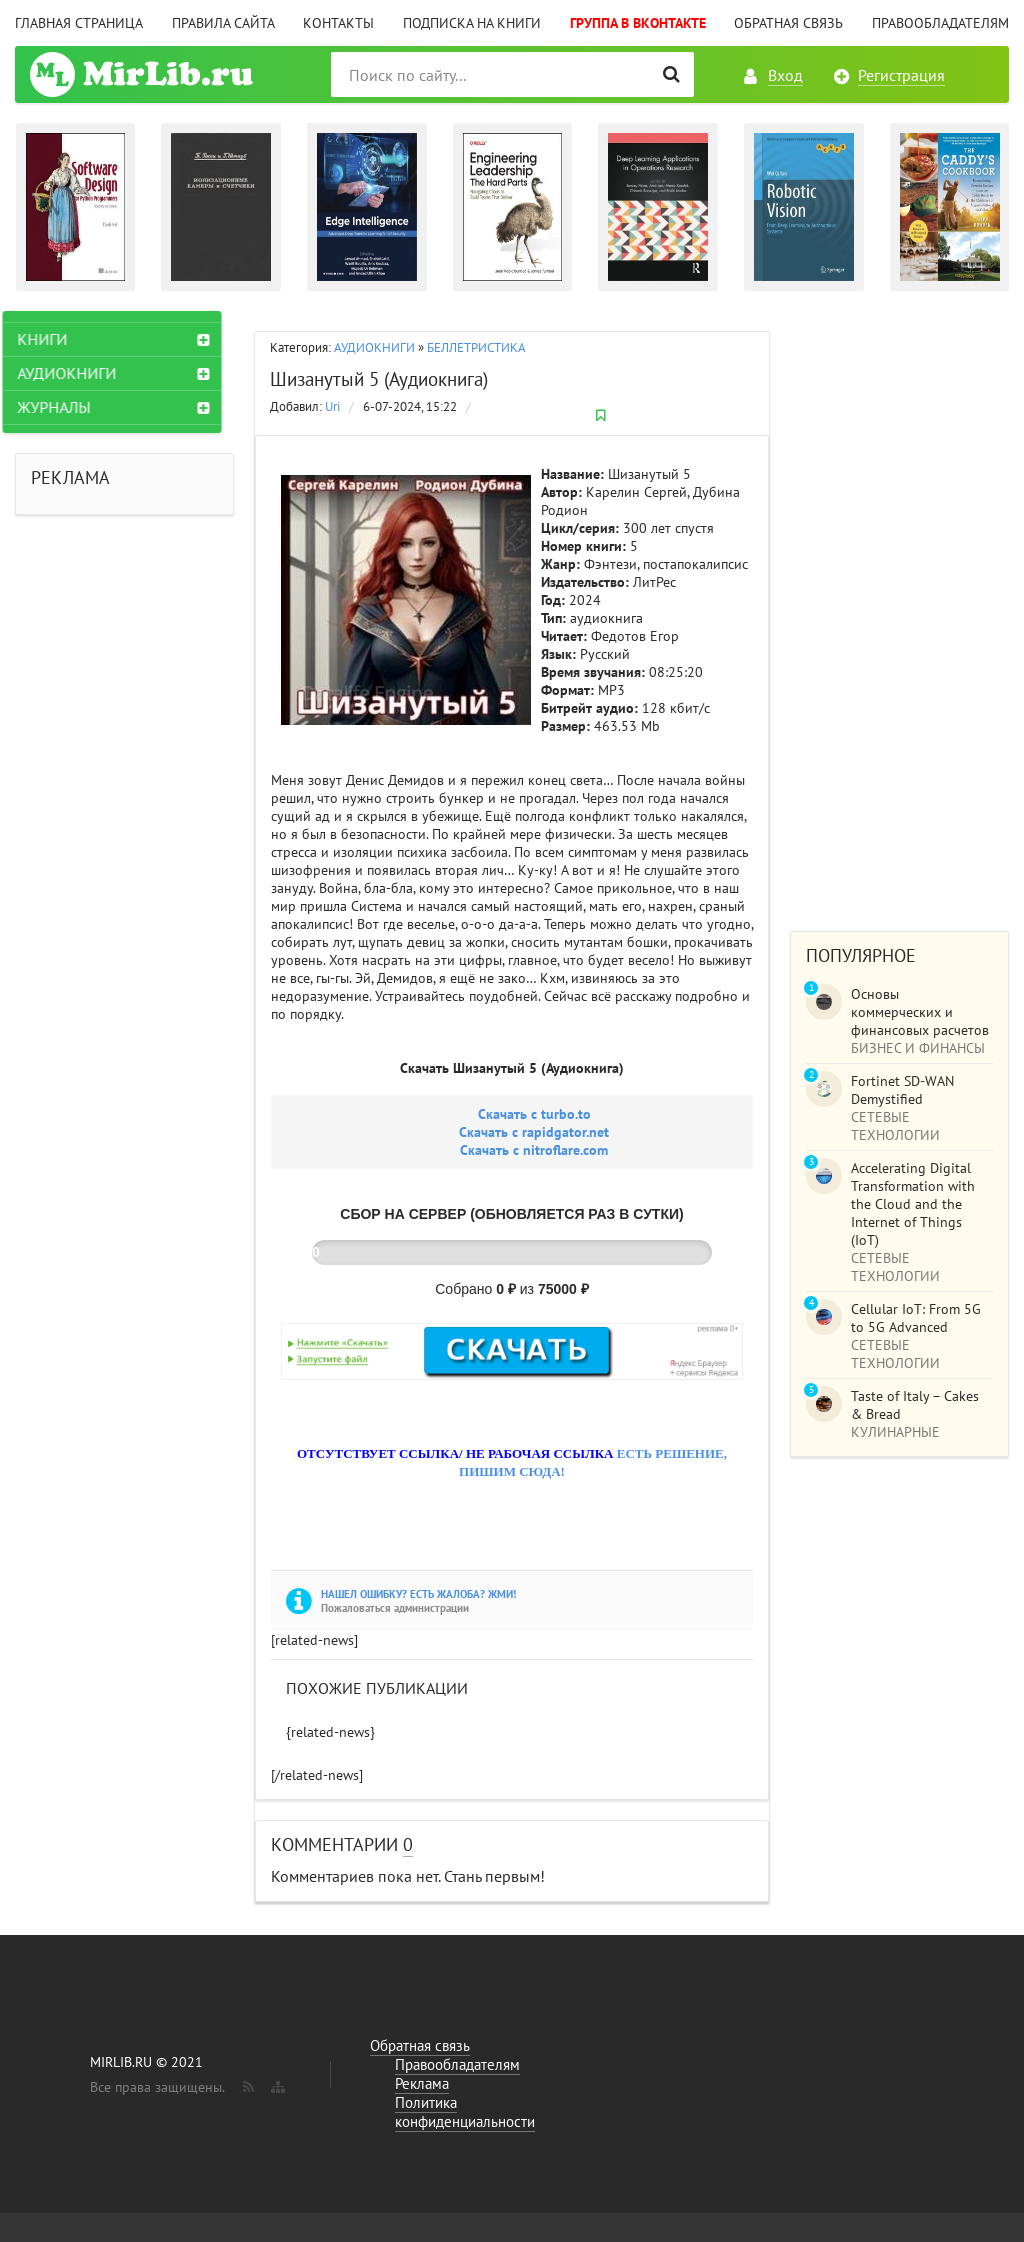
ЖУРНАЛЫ (66, 407)
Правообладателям (940, 23)
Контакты (338, 23)
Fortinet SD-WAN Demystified (902, 1090)
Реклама (422, 2083)
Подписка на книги (472, 23)
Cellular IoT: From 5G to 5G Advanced (916, 1318)
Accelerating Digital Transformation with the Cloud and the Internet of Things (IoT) (913, 1204)
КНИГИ (55, 339)
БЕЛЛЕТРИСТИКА (476, 347)
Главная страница (79, 23)
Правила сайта (223, 23)
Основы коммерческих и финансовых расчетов (920, 1012)
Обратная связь (788, 23)
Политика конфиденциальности (465, 2112)
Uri (332, 406)
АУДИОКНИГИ (374, 347)
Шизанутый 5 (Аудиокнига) (379, 379)
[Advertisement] (899, 611)
